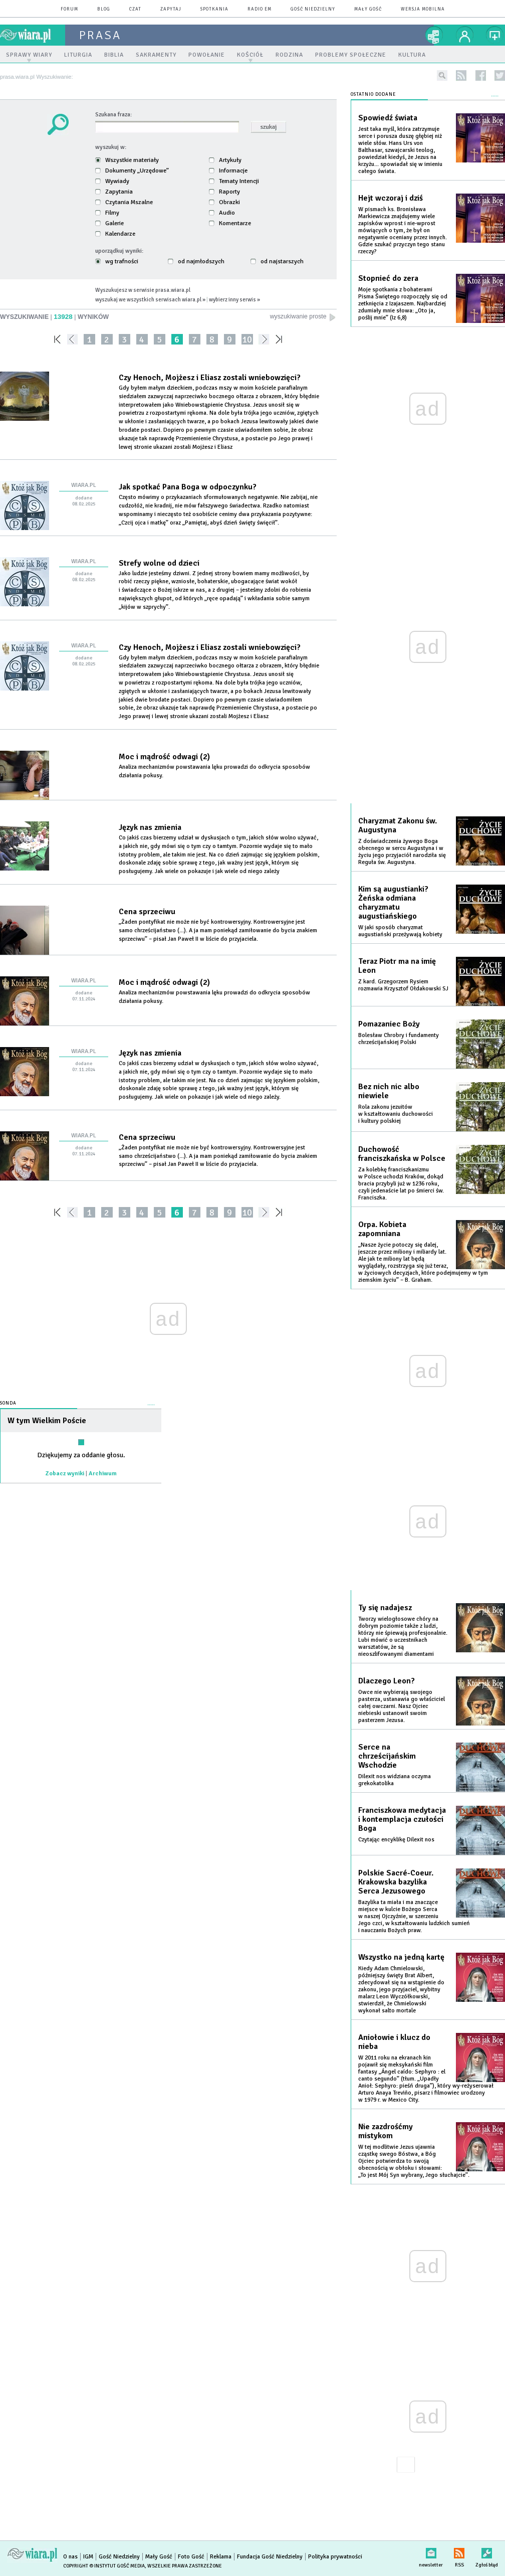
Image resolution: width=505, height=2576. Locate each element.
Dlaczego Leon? (386, 1680)
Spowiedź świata (387, 117)
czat (135, 9)
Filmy (107, 213)
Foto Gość (191, 2556)
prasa (100, 35)
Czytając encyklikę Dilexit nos (396, 1839)
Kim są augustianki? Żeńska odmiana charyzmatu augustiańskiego (393, 903)
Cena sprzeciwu (147, 912)
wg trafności (116, 261)
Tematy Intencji (234, 181)
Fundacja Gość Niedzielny (270, 2556)
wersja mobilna (423, 9)
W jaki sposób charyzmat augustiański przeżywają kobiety (400, 931)
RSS (459, 2551)
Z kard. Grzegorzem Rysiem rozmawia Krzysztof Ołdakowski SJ (403, 985)
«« (56, 339)
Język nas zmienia (150, 827)
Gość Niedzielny (313, 9)
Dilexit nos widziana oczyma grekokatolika (394, 1780)
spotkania (214, 9)
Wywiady (112, 181)
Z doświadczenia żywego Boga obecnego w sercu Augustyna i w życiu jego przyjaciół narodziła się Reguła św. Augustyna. (402, 851)
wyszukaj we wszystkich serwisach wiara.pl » (150, 299)
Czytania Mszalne (124, 202)
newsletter (431, 2551)
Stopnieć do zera (388, 278)
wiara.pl (32, 35)
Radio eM (259, 9)
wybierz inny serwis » (234, 299)
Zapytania (114, 192)
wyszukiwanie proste (303, 317)
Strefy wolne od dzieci (159, 563)
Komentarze (230, 223)
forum (69, 9)
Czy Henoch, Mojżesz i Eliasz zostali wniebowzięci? (210, 378)
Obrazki (224, 202)
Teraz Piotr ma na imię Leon (397, 966)
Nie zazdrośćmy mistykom (385, 2131)
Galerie (109, 223)
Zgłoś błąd (486, 2551)
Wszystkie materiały (127, 160)
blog (103, 9)
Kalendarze (115, 234)
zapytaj (170, 9)
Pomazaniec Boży (389, 1023)
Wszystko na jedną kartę (401, 1957)
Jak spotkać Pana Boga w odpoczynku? (188, 487)
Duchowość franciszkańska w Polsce (401, 1154)
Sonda (8, 1403)
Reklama (220, 2556)
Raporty (224, 192)
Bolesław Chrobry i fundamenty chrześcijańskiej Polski (398, 1039)
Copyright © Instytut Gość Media (104, 2566)
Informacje (228, 170)
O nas (70, 2556)
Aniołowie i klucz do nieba (394, 2042)
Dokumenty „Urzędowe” (132, 170)
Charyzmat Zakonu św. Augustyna (397, 825)
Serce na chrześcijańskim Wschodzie (387, 1756)
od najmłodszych (196, 261)
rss (461, 75)
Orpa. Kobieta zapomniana (382, 1229)
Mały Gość (368, 9)
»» (281, 339)
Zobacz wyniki (65, 1473)
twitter (499, 75)
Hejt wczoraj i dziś (390, 198)
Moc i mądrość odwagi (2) (164, 757)
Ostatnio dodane (373, 94)
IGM (88, 2556)
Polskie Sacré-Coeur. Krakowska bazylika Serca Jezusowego (395, 1882)
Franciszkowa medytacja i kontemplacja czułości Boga (402, 1819)
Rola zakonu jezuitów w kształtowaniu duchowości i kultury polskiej (395, 1114)
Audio (222, 213)
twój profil (465, 35)
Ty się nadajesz (385, 1607)
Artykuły (225, 160)
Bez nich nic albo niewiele (388, 1091)
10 (247, 339)
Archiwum (103, 1473)
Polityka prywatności (335, 2556)
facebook (480, 75)
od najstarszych (277, 261)
